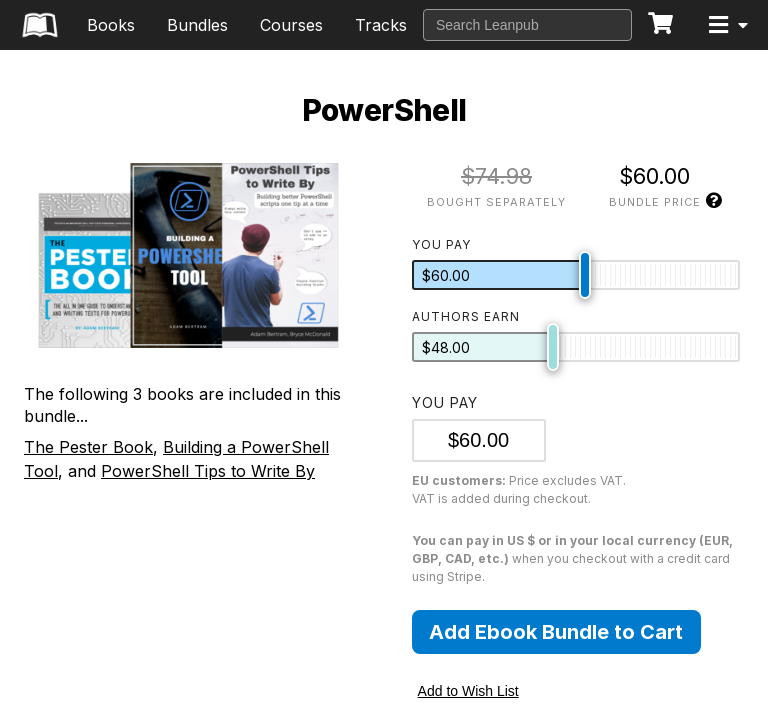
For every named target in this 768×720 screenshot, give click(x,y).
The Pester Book (88, 447)
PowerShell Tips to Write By (208, 471)
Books (111, 25)
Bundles (197, 25)
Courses (291, 25)
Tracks (381, 25)
